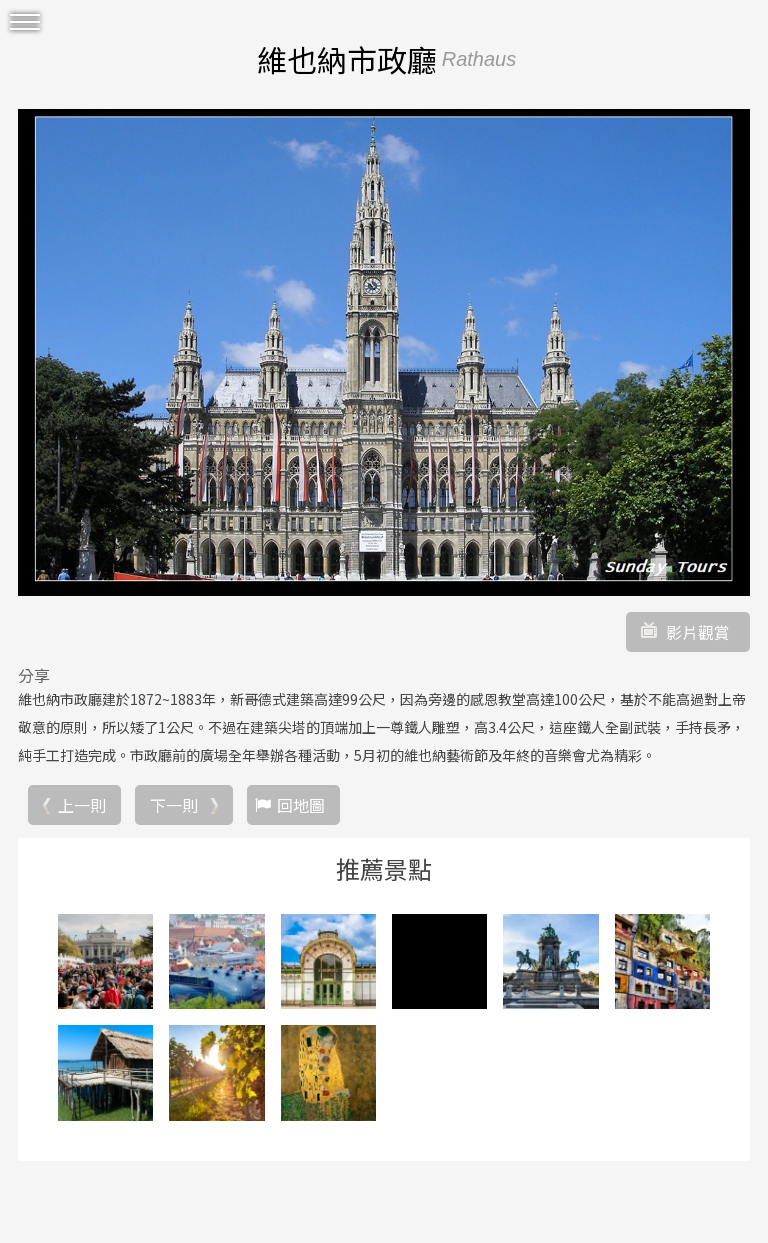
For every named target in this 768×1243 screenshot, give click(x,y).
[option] (384, 352)
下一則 (174, 805)
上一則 (82, 805)
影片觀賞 (698, 632)
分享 (34, 675)
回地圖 (301, 805)
